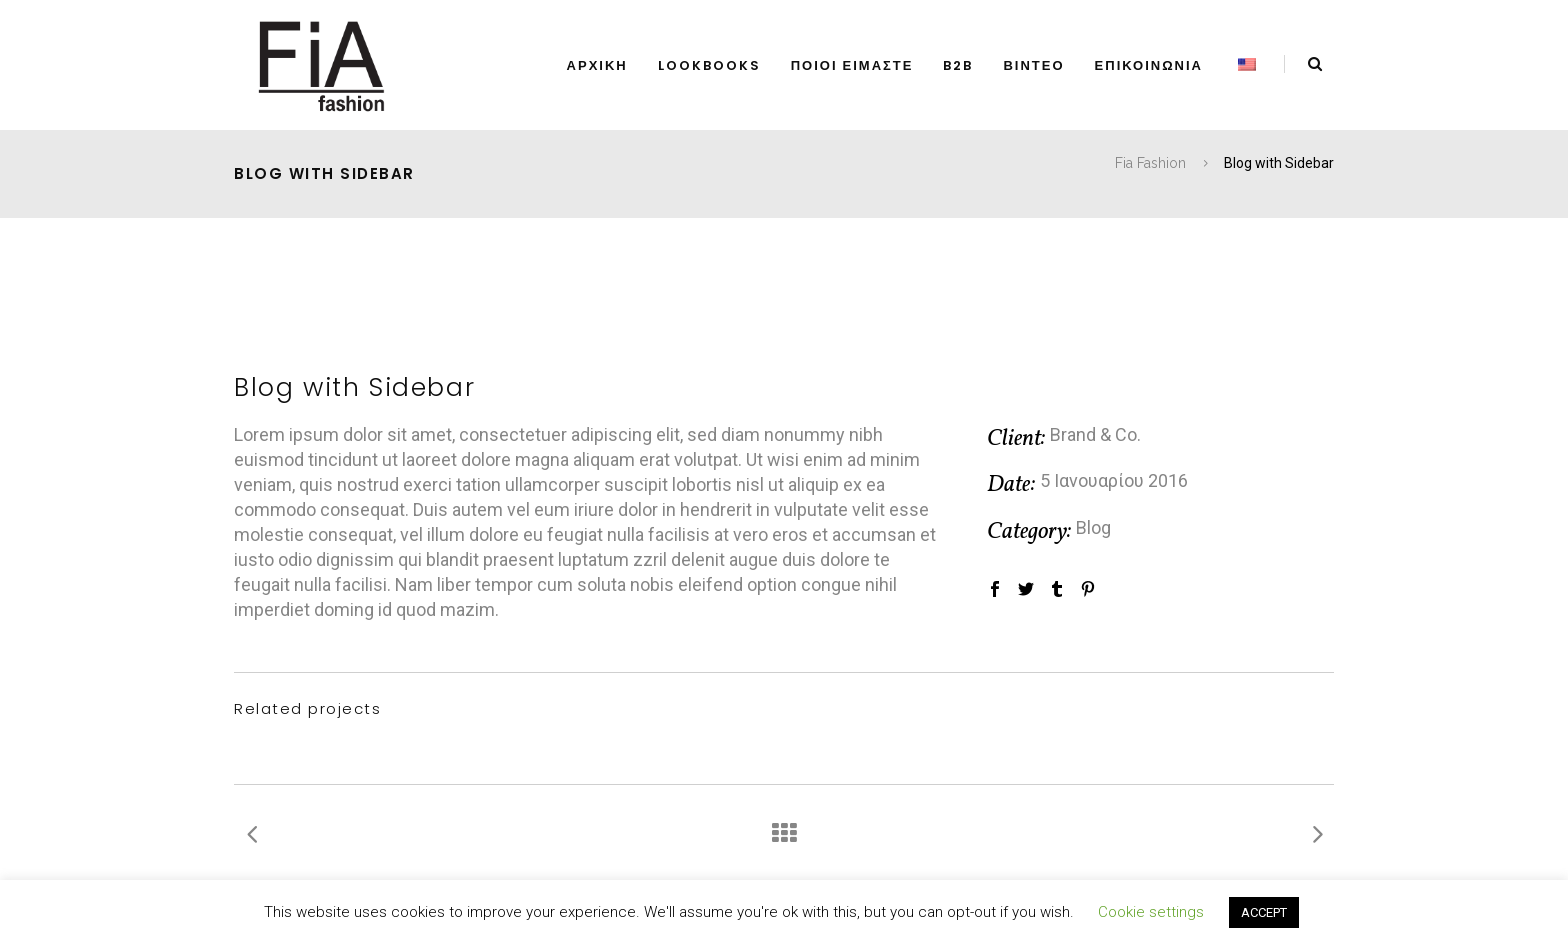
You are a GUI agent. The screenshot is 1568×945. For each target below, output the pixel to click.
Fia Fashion (1150, 163)
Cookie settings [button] (1151, 912)
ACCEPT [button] (1264, 912)
